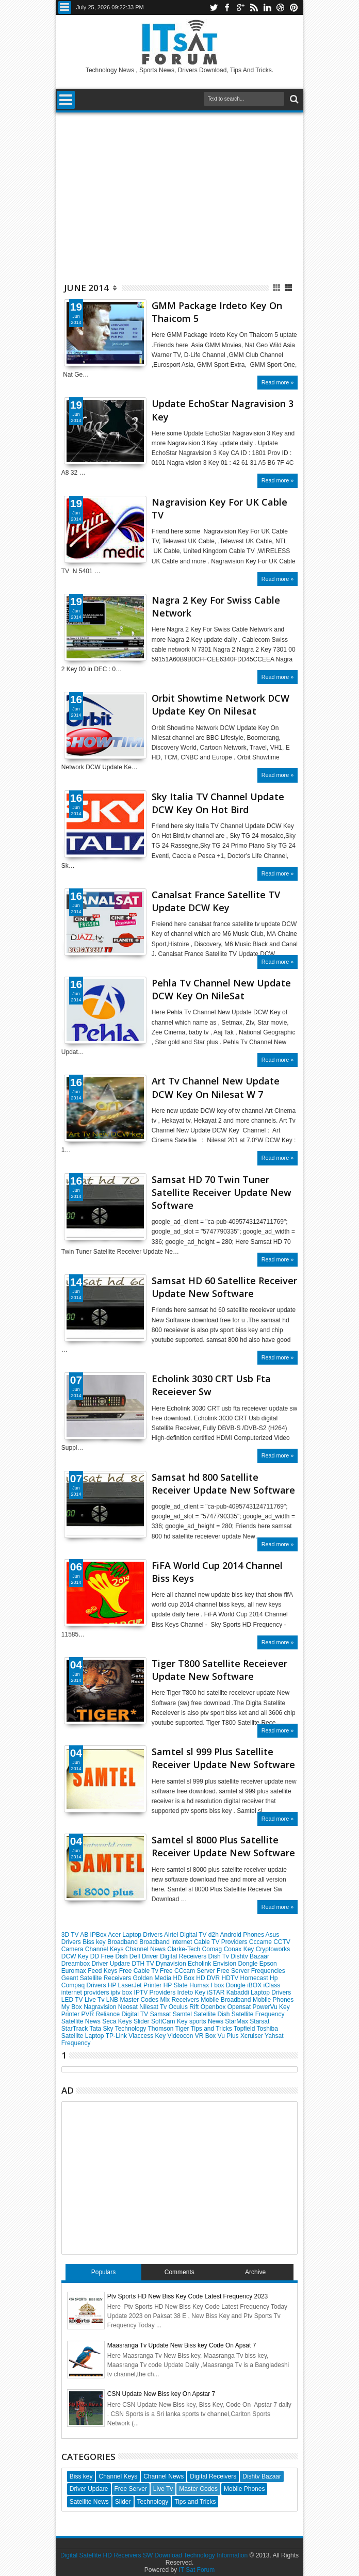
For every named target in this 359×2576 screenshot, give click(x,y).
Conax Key (240, 1949)
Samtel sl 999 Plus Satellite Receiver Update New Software (223, 1758)
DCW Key (75, 1956)
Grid (277, 288)
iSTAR (216, 1992)
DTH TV (144, 1963)
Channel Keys (105, 1949)
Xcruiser (252, 2035)
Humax (199, 1985)
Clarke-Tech (184, 1949)
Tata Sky (102, 2028)
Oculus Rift (185, 2007)
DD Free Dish (109, 1956)
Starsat (259, 2021)
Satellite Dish (212, 2014)
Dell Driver (144, 1956)
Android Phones (243, 1934)
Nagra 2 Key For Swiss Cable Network (216, 606)
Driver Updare (111, 1963)
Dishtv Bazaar (250, 1956)
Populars (103, 2272)
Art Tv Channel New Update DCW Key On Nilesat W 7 (216, 1087)
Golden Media (153, 1978)
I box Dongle (228, 1985)
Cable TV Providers (221, 1942)
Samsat (161, 2014)
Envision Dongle (236, 1963)
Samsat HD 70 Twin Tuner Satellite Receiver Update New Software (221, 1192)
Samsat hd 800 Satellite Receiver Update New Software (223, 1483)
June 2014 (86, 288)
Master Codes (140, 1999)
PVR (88, 2014)
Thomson (161, 2028)
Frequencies (268, 1970)
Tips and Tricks (212, 2028)
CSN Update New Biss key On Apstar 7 (161, 2393)
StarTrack (75, 2028)
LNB (113, 1999)
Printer (71, 2014)
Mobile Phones (273, 1999)
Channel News (146, 1949)
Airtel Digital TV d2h (192, 1934)
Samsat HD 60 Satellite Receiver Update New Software (224, 1287)
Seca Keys (118, 2021)
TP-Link (117, 2035)
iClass (272, 1985)
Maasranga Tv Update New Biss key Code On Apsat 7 (181, 2345)
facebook (227, 7)
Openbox (214, 2007)
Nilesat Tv (153, 2007)
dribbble (280, 7)
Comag (213, 1949)
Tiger (183, 2028)
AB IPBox (94, 1934)
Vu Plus (229, 2035)
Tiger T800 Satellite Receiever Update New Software (219, 1669)
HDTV (231, 1978)
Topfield (245, 2028)
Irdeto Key (192, 1992)
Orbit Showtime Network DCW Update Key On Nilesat (220, 704)
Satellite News (81, 2021)
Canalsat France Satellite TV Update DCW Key (216, 901)
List (289, 288)
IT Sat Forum (196, 2569)
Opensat (240, 2007)
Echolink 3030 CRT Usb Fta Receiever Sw (211, 1385)
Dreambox (76, 1963)
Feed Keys (103, 1970)
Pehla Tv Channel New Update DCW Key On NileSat (221, 989)
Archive (255, 2272)
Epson (268, 1963)
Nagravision (101, 2007)
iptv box (122, 1992)
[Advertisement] (179, 192)
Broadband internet (166, 1942)
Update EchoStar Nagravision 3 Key (222, 410)
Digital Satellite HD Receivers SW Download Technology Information (154, 2555)
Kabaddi (238, 1992)
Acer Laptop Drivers (136, 1934)
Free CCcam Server (188, 1970)
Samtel (183, 2014)
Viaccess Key (147, 2035)
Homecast (255, 1978)
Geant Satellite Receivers (97, 1978)
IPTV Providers (155, 1992)
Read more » (277, 382)
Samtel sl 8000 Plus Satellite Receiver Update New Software (223, 1846)
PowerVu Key (270, 2007)
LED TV (73, 1999)
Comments (179, 2272)
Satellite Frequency (258, 2014)
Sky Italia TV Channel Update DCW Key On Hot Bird (218, 803)
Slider (142, 2021)
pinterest (294, 7)
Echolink (200, 1963)
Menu (64, 7)
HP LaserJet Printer (136, 1985)
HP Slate (176, 1985)
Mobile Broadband (227, 1999)
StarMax (237, 2021)
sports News (207, 2021)
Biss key (95, 1942)
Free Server (234, 1970)
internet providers (86, 1992)
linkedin (267, 7)
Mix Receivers (180, 1999)
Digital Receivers (184, 1956)
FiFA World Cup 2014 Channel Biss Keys (217, 1571)
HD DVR (208, 1978)
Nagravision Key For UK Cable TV (219, 508)
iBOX (255, 1985)
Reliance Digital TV (123, 2014)
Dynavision (172, 1963)
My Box (72, 2007)
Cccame (261, 1942)
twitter (213, 7)
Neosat (128, 2007)
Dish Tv (219, 1956)
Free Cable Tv (139, 1970)
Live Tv (95, 1999)
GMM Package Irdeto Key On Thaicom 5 (217, 312)
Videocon (181, 2035)
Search (293, 99)
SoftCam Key (170, 2021)
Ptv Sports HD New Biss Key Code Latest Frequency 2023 (187, 2296)
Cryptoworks (273, 1949)
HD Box (185, 1978)
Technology (131, 2028)
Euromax (74, 1970)
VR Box (206, 2035)
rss (253, 7)
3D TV (70, 1934)
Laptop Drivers (271, 1992)
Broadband (123, 1942)
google (240, 7)
